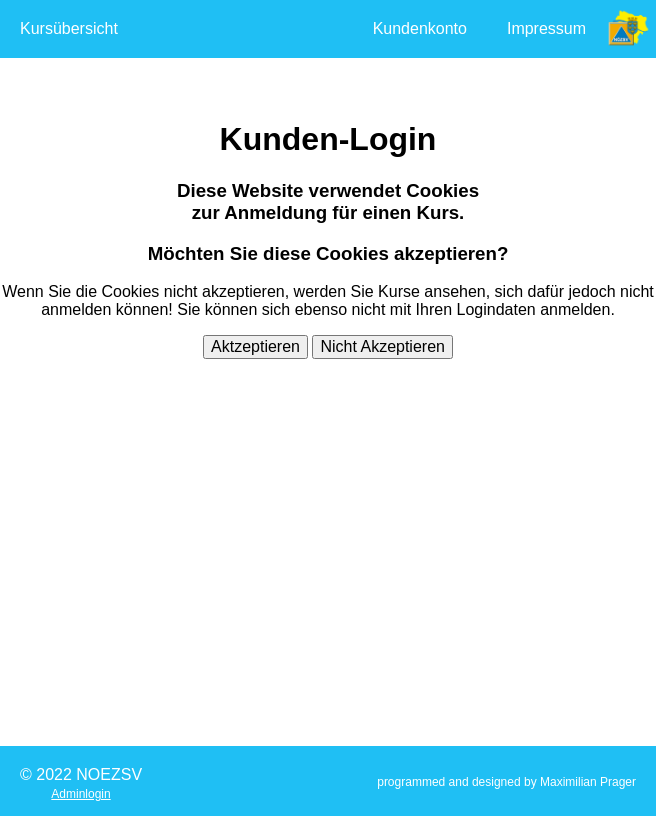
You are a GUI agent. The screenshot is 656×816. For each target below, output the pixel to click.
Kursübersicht (69, 28)
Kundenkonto (420, 28)
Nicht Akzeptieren (382, 346)
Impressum (546, 28)
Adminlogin (80, 794)
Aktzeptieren (255, 346)
